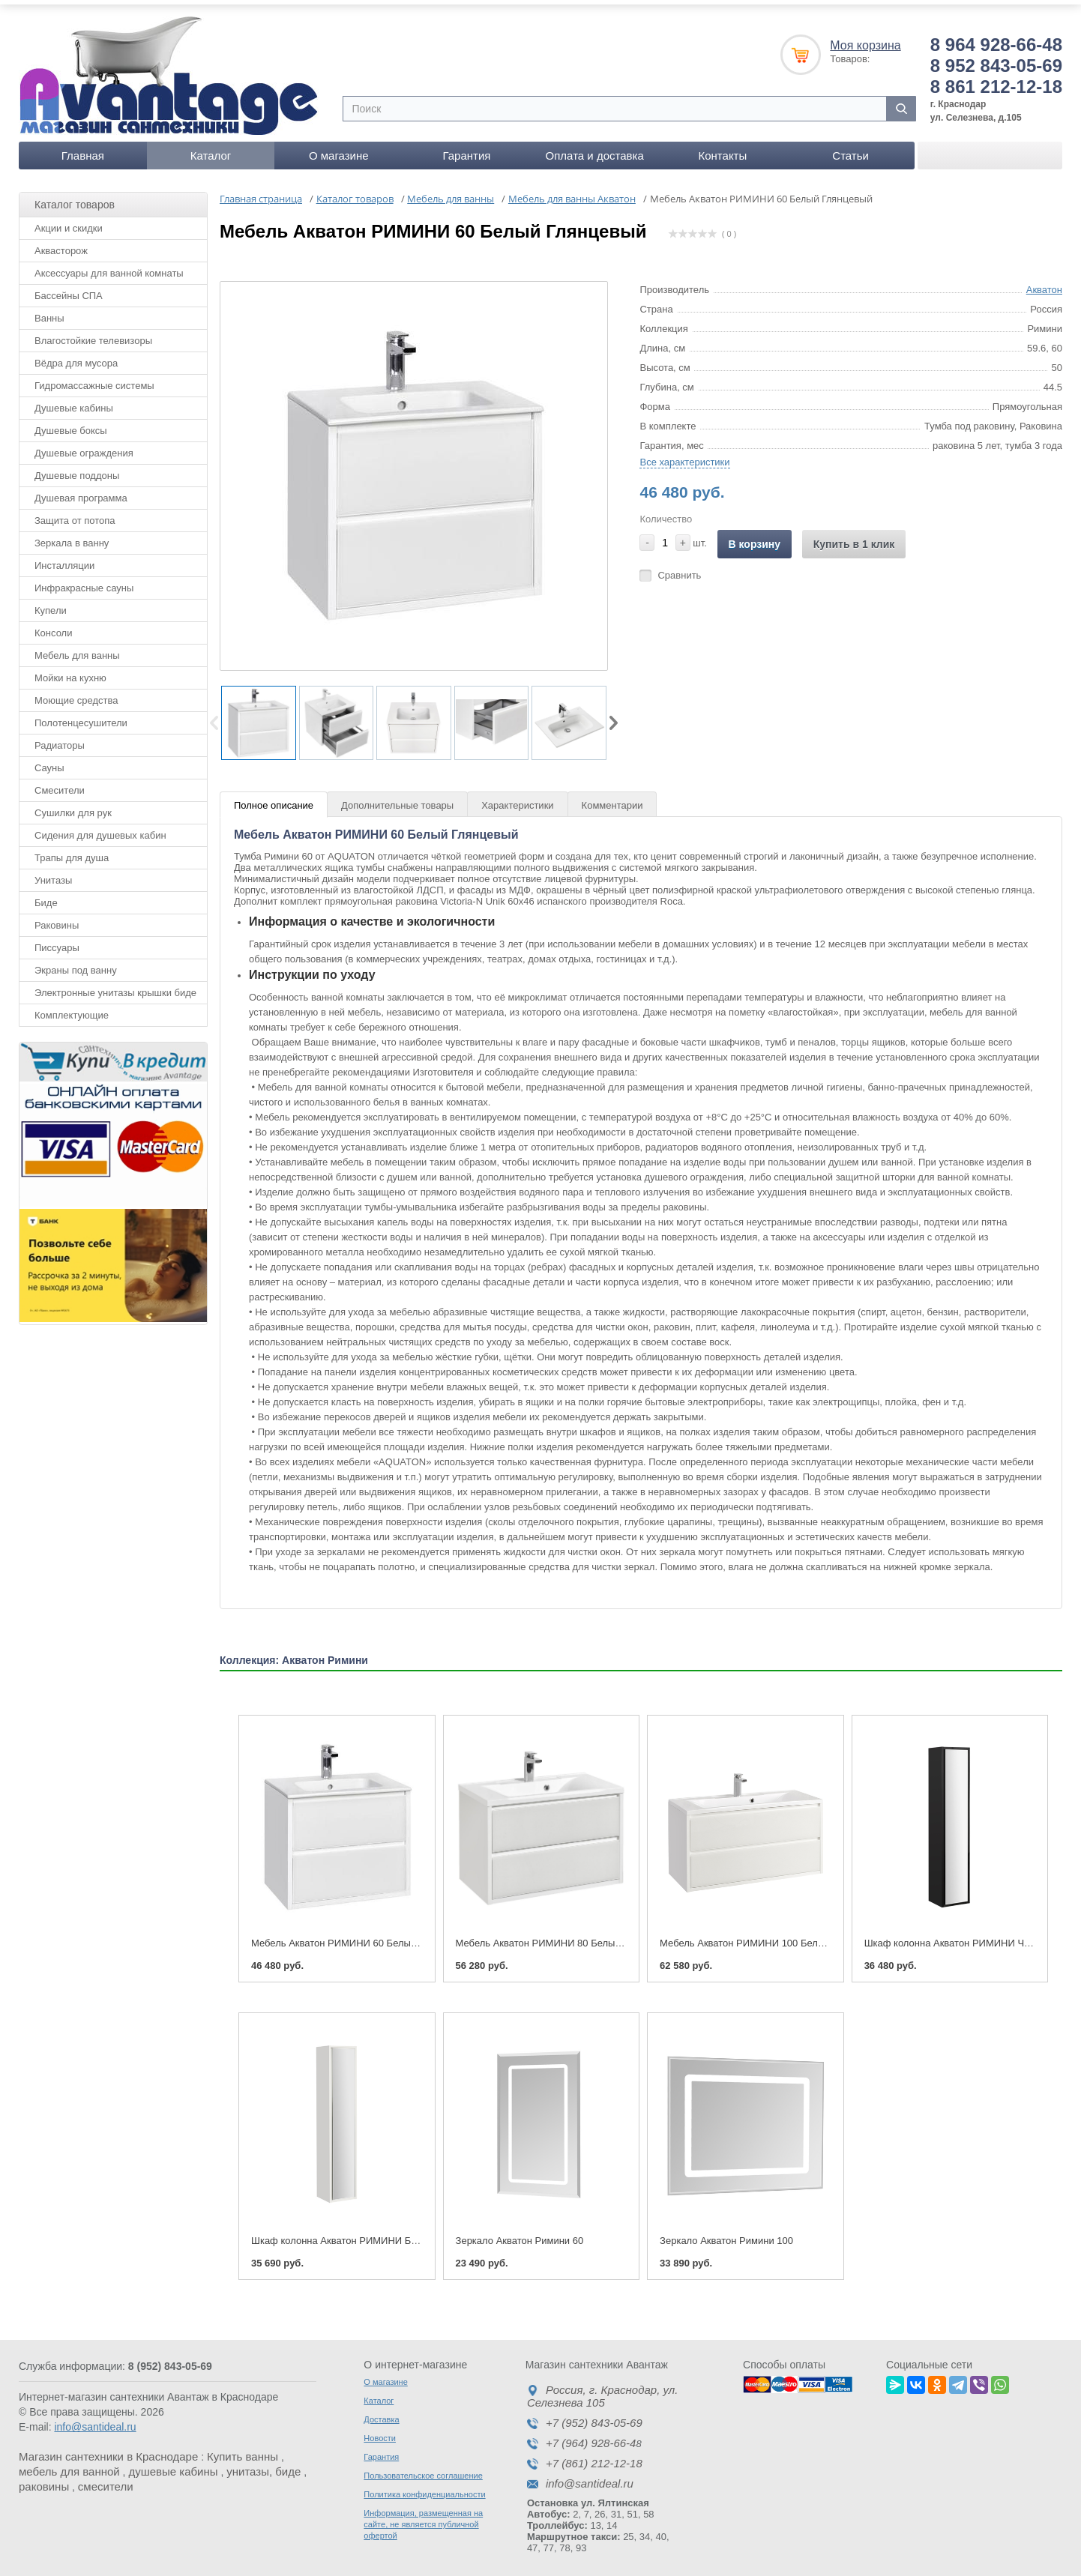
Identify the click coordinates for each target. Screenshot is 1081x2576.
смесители (105, 2479)
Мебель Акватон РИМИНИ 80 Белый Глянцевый (564, 1935)
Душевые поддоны (76, 467)
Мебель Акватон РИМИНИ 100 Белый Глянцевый (771, 1935)
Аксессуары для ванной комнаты (109, 265)
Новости (380, 2430)
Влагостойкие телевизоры (93, 332)
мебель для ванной (69, 2464)
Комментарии (612, 797)
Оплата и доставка (595, 147)
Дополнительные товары (397, 797)
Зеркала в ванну (71, 534)
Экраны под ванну (75, 962)
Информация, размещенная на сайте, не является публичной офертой (423, 2517)
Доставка (381, 2411)
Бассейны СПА (68, 287)
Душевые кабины (73, 399)
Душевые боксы (70, 422)
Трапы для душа (71, 849)
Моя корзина (865, 37)
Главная (82, 147)
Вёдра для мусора (76, 355)
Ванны (49, 310)
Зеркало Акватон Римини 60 (520, 2233)
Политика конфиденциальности (424, 2486)
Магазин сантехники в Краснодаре (108, 2449)
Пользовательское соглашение (423, 2468)
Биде (46, 894)
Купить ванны (242, 2449)
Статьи (850, 147)
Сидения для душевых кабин (100, 827)
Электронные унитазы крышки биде (115, 984)
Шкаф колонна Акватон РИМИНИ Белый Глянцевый (369, 2233)
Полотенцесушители (80, 714)
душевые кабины (172, 2464)
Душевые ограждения (83, 444)
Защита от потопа (74, 512)
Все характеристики (684, 453)
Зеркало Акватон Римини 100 (726, 2233)
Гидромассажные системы (94, 377)
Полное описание (273, 797)
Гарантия (466, 147)
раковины (44, 2479)
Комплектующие (71, 1007)
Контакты (722, 147)
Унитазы (53, 872)
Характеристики (517, 797)
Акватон (1044, 281)
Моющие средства (76, 692)
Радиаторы (59, 737)
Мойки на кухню (70, 669)
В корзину (755, 536)
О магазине (339, 147)
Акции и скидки (68, 220)
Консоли (53, 624)
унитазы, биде (263, 2464)
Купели (50, 602)
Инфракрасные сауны (83, 579)
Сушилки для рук (73, 804)
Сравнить (679, 567)
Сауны (49, 759)
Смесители (59, 782)
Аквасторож (61, 242)
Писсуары (56, 939)
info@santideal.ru (95, 2419)
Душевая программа (80, 489)
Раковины (56, 917)
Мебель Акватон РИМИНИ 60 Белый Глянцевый (360, 1935)
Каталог (211, 147)
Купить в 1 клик (854, 536)
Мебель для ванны (77, 647)
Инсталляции (64, 557)
